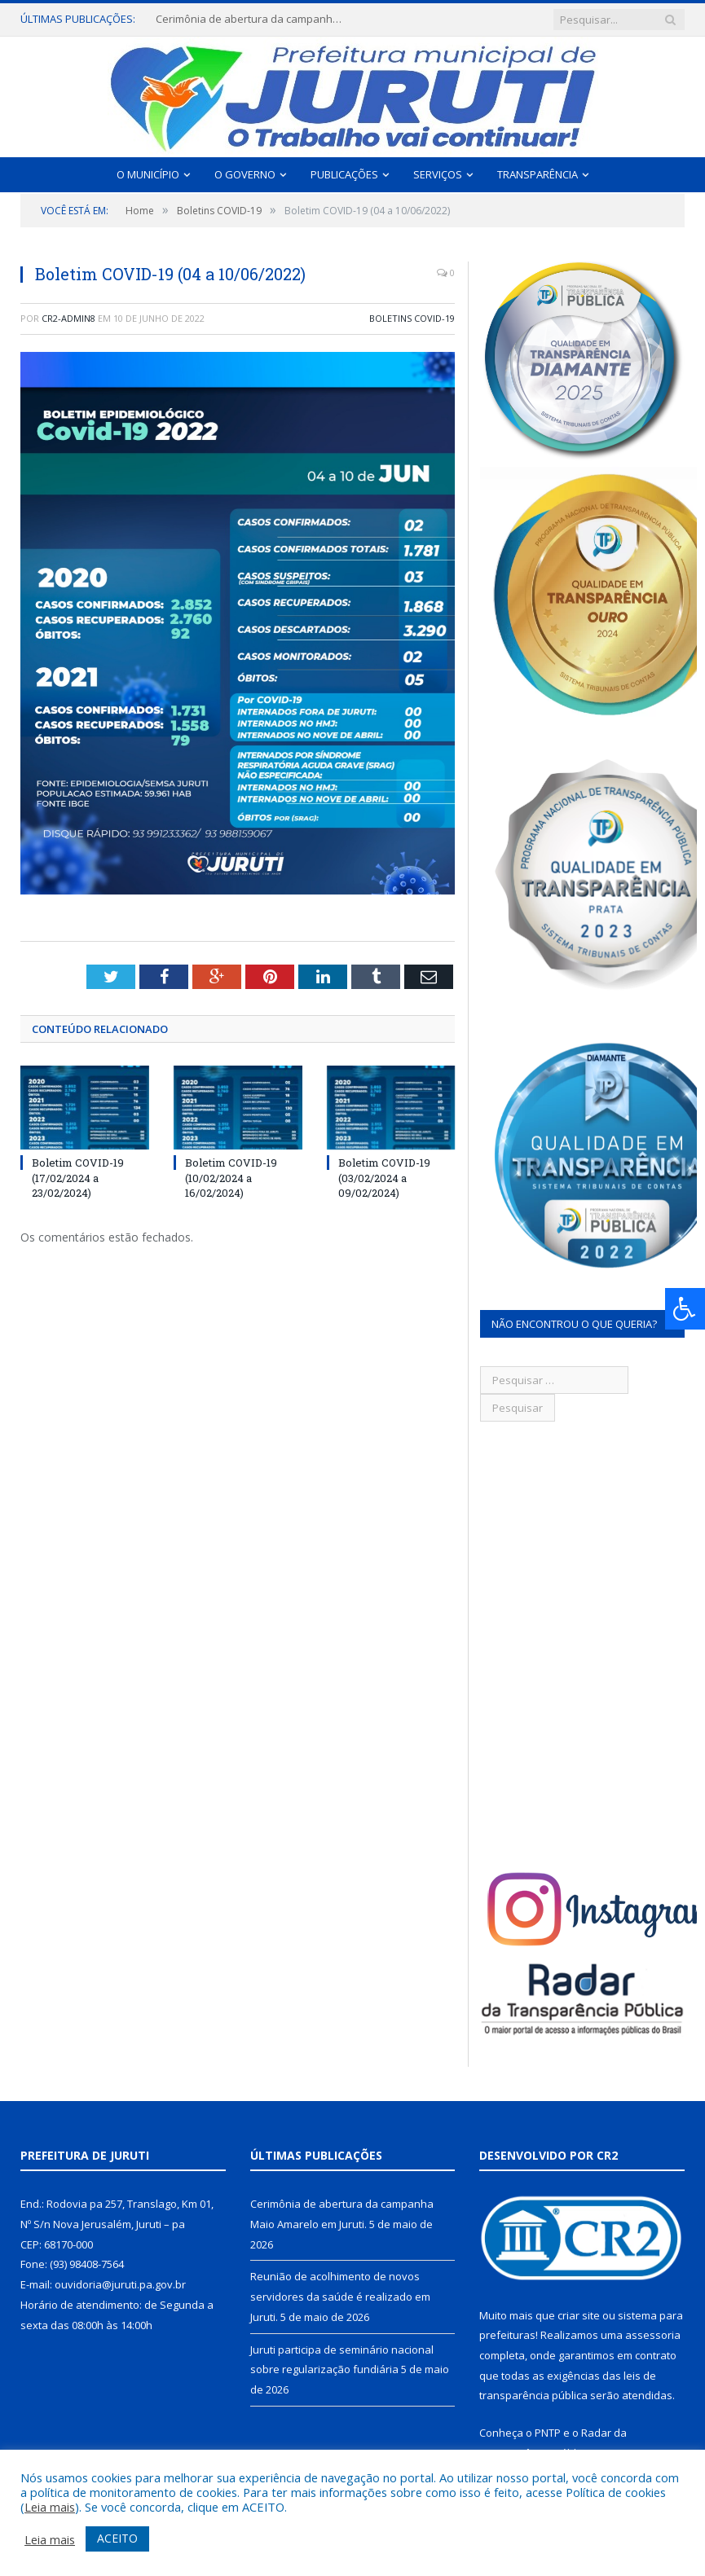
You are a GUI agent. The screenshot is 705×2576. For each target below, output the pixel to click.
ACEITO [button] (117, 2538)
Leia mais (49, 2507)
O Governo (244, 174)
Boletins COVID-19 (412, 318)
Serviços (437, 174)
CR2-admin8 (68, 318)
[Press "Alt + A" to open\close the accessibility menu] (685, 1309)
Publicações (344, 174)
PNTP (548, 2432)
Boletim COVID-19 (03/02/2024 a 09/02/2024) (384, 1177)
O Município (148, 174)
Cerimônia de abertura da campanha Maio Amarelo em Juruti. (253, 19)
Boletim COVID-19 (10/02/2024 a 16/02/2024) (231, 1177)
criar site (578, 2315)
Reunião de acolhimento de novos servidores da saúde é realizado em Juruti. (340, 2296)
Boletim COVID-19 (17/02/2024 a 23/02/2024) (78, 1177)
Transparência (537, 174)
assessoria (653, 2335)
